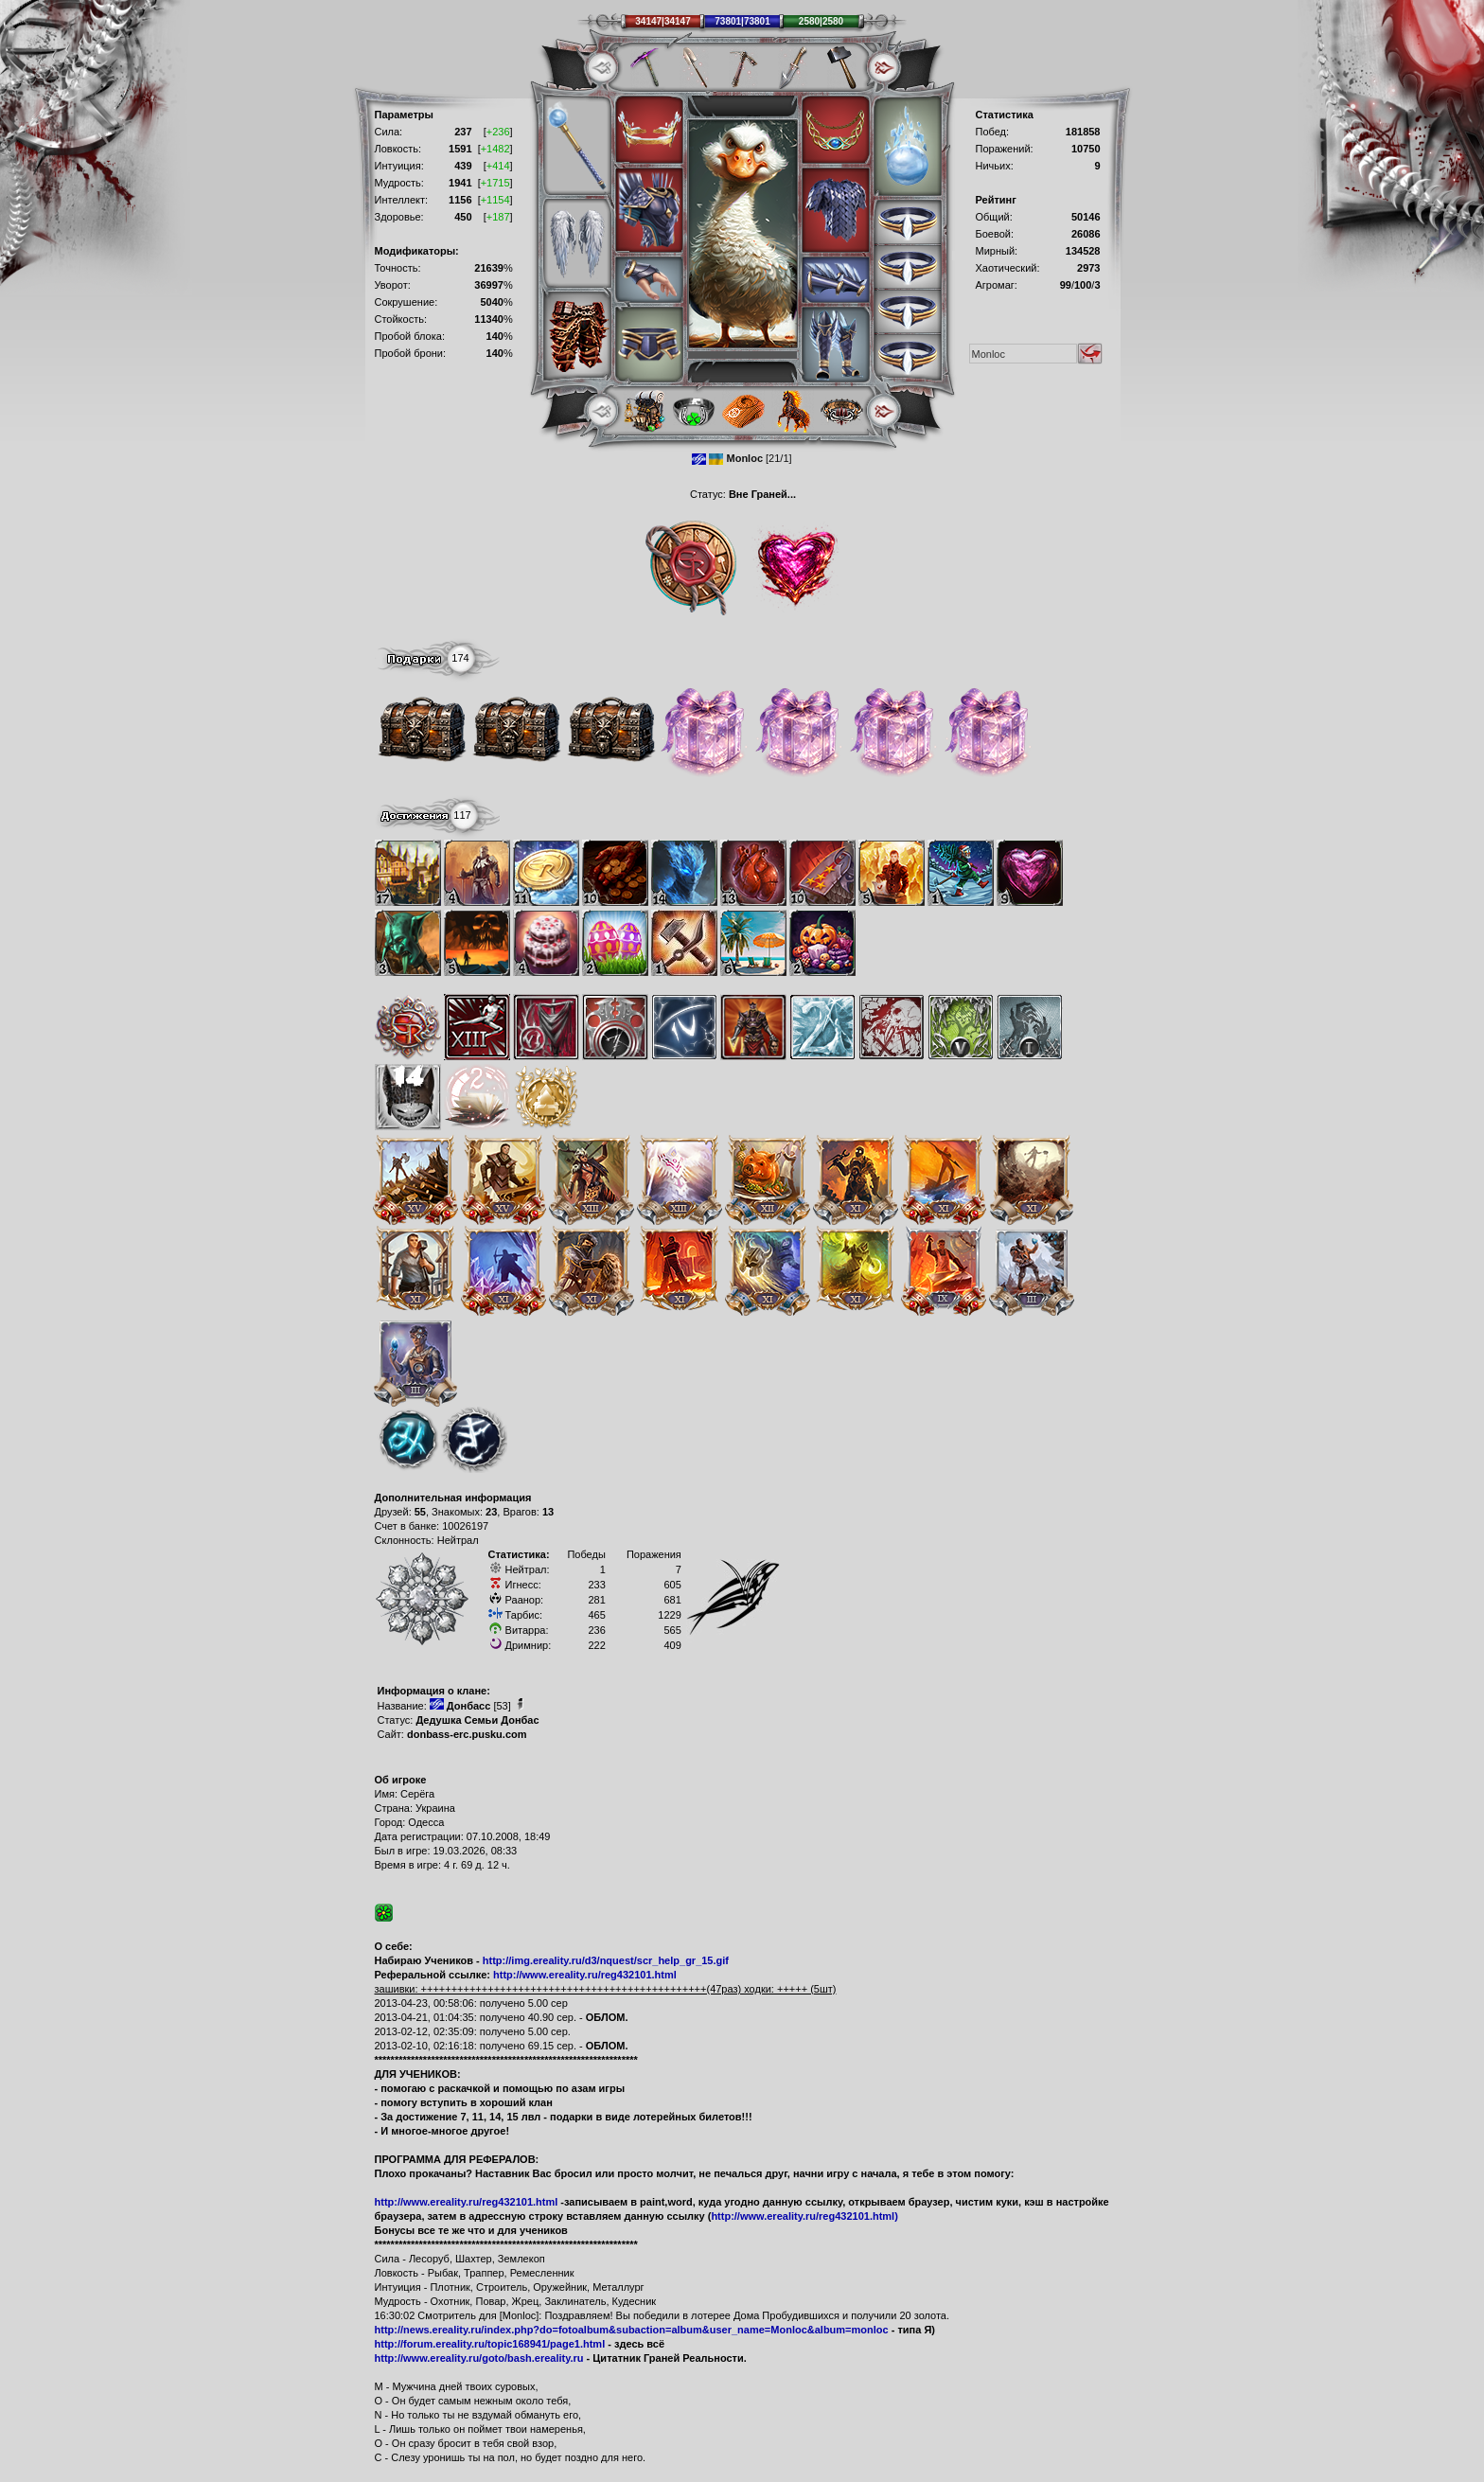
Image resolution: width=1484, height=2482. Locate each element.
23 (491, 1511)
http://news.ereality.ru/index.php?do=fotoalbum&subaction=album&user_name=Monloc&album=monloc (632, 2329)
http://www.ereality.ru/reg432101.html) (804, 2216)
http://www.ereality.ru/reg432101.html (585, 1974)
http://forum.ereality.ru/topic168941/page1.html (490, 2343)
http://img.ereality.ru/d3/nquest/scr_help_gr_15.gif (606, 1960)
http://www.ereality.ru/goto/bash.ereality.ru (479, 2358)
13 (548, 1511)
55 (420, 1511)
